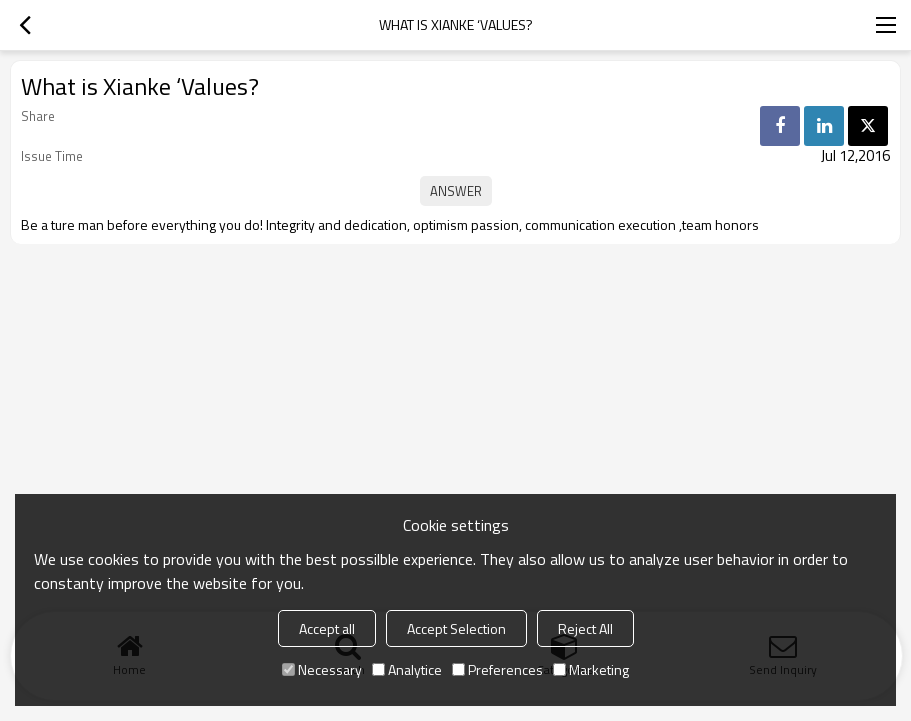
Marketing (591, 669)
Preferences (497, 669)
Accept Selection (456, 628)
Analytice (407, 669)
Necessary (322, 669)
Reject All (585, 628)
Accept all (327, 628)
